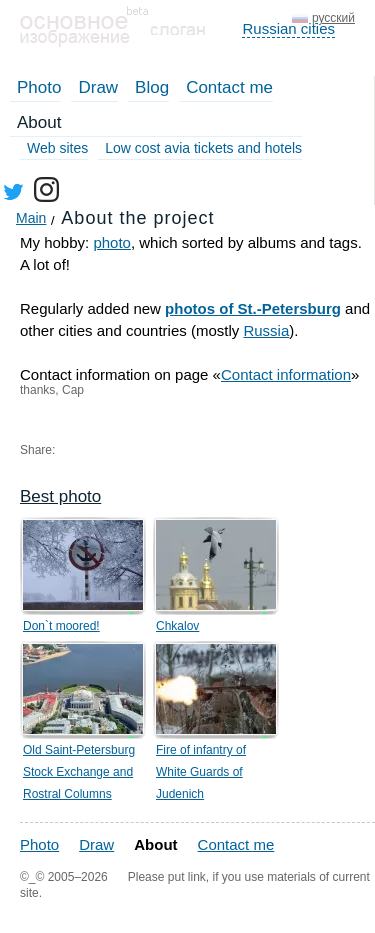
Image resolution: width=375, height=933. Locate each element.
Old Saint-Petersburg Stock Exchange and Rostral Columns (79, 772)
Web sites (57, 148)
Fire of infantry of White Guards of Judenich (201, 772)
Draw (98, 87)
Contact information (286, 374)
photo (112, 242)
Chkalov (177, 626)
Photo (39, 87)
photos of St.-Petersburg (253, 308)
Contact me (229, 87)
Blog (152, 87)
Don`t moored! (61, 626)
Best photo (60, 496)
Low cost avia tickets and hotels (203, 148)
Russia (266, 330)
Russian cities (288, 28)
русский (333, 18)
